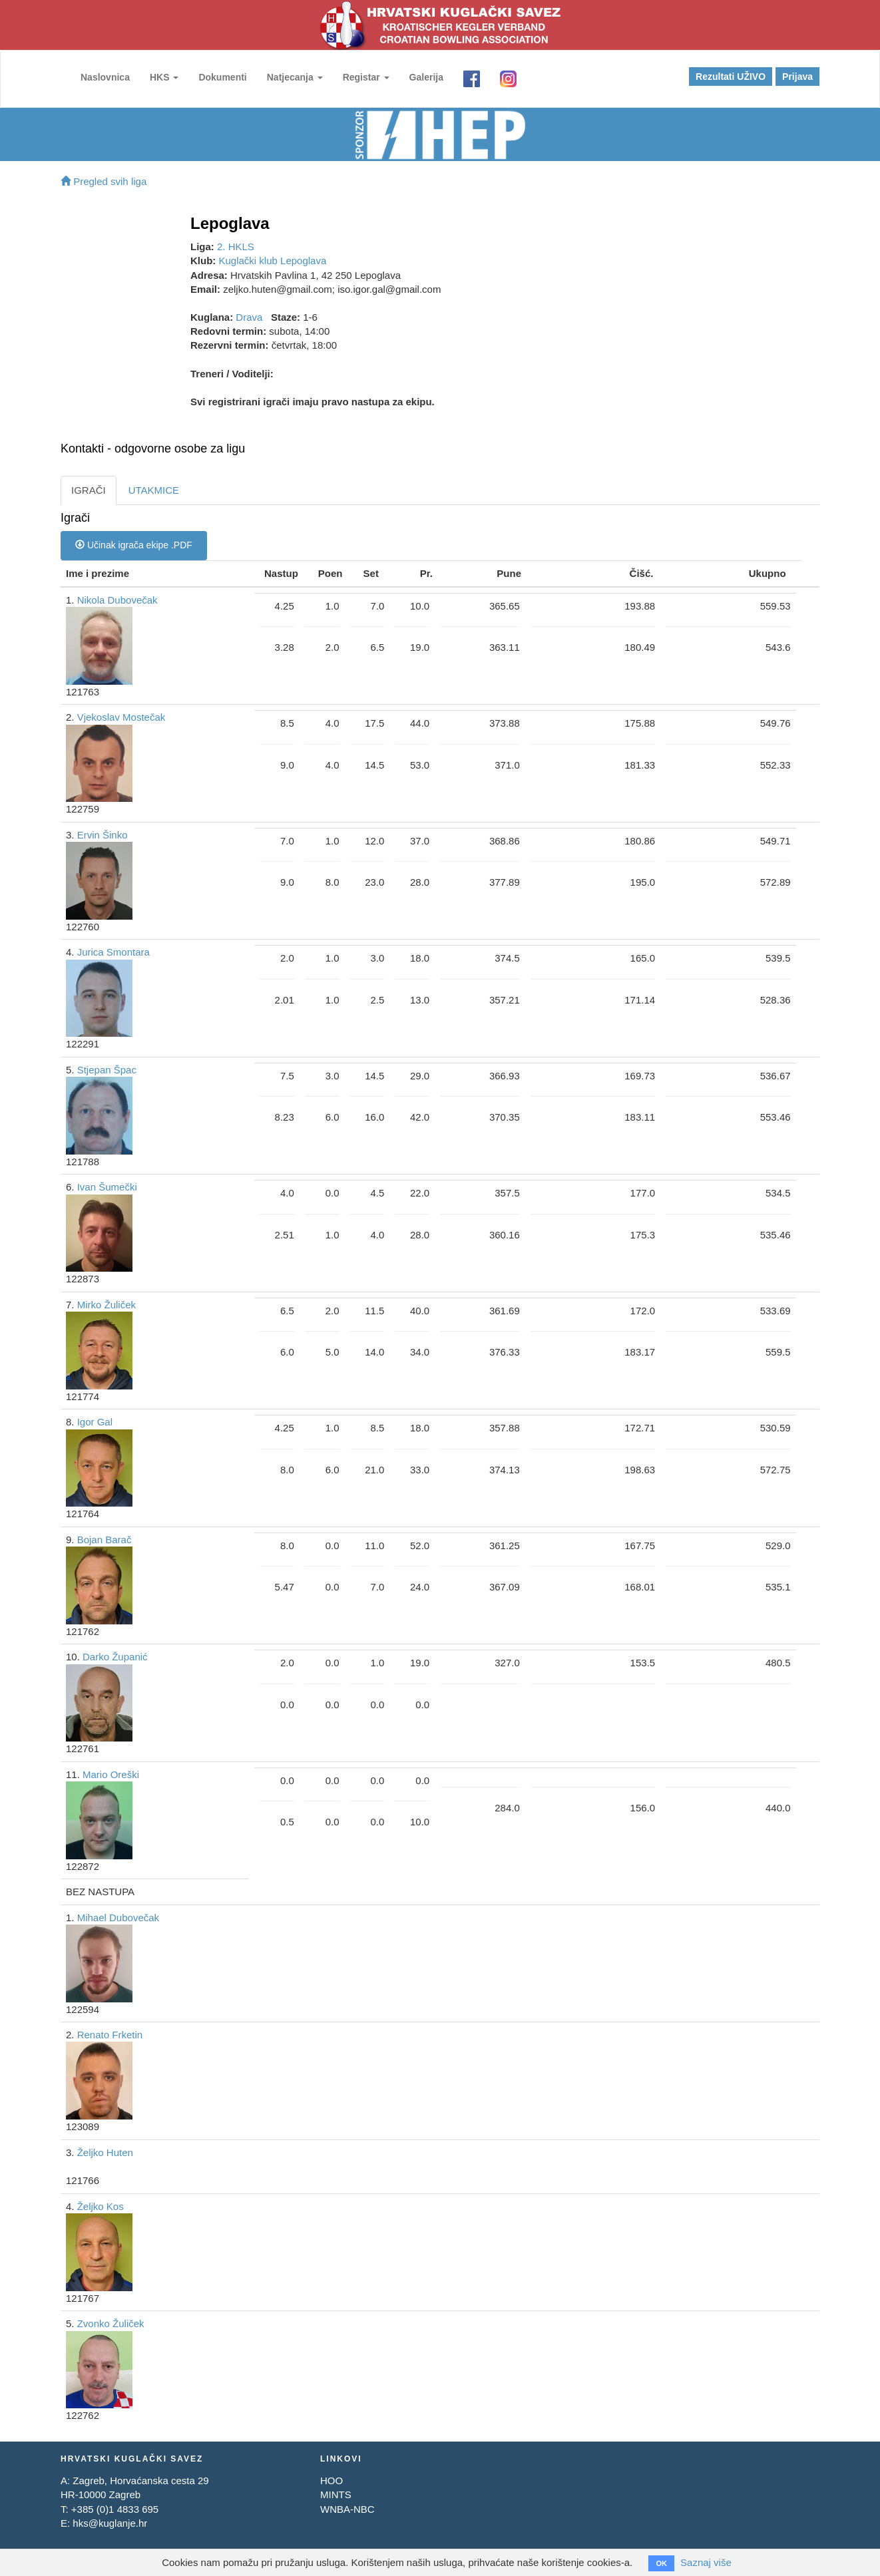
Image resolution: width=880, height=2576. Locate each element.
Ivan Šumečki (107, 1187)
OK (661, 2563)
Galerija (426, 77)
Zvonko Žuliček (110, 2323)
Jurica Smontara (113, 952)
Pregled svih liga (103, 181)
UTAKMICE (153, 490)
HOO (331, 2480)
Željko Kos (100, 2206)
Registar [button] (366, 77)
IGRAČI (88, 490)
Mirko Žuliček (106, 1304)
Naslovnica (105, 77)
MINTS (335, 2494)
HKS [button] (164, 77)
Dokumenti (222, 77)
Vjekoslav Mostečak (121, 717)
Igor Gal (94, 1421)
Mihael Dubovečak (118, 1917)
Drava (249, 317)
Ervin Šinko (102, 834)
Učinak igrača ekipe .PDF (133, 545)
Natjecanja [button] (295, 77)
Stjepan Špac (106, 1069)
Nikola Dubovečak (117, 600)
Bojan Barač (104, 1539)
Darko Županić (115, 1656)
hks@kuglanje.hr (110, 2523)
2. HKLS (235, 246)
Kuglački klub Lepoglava (273, 260)
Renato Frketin (109, 2034)
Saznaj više (706, 2562)
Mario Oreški (111, 1774)
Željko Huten (105, 2152)
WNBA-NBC (347, 2509)
